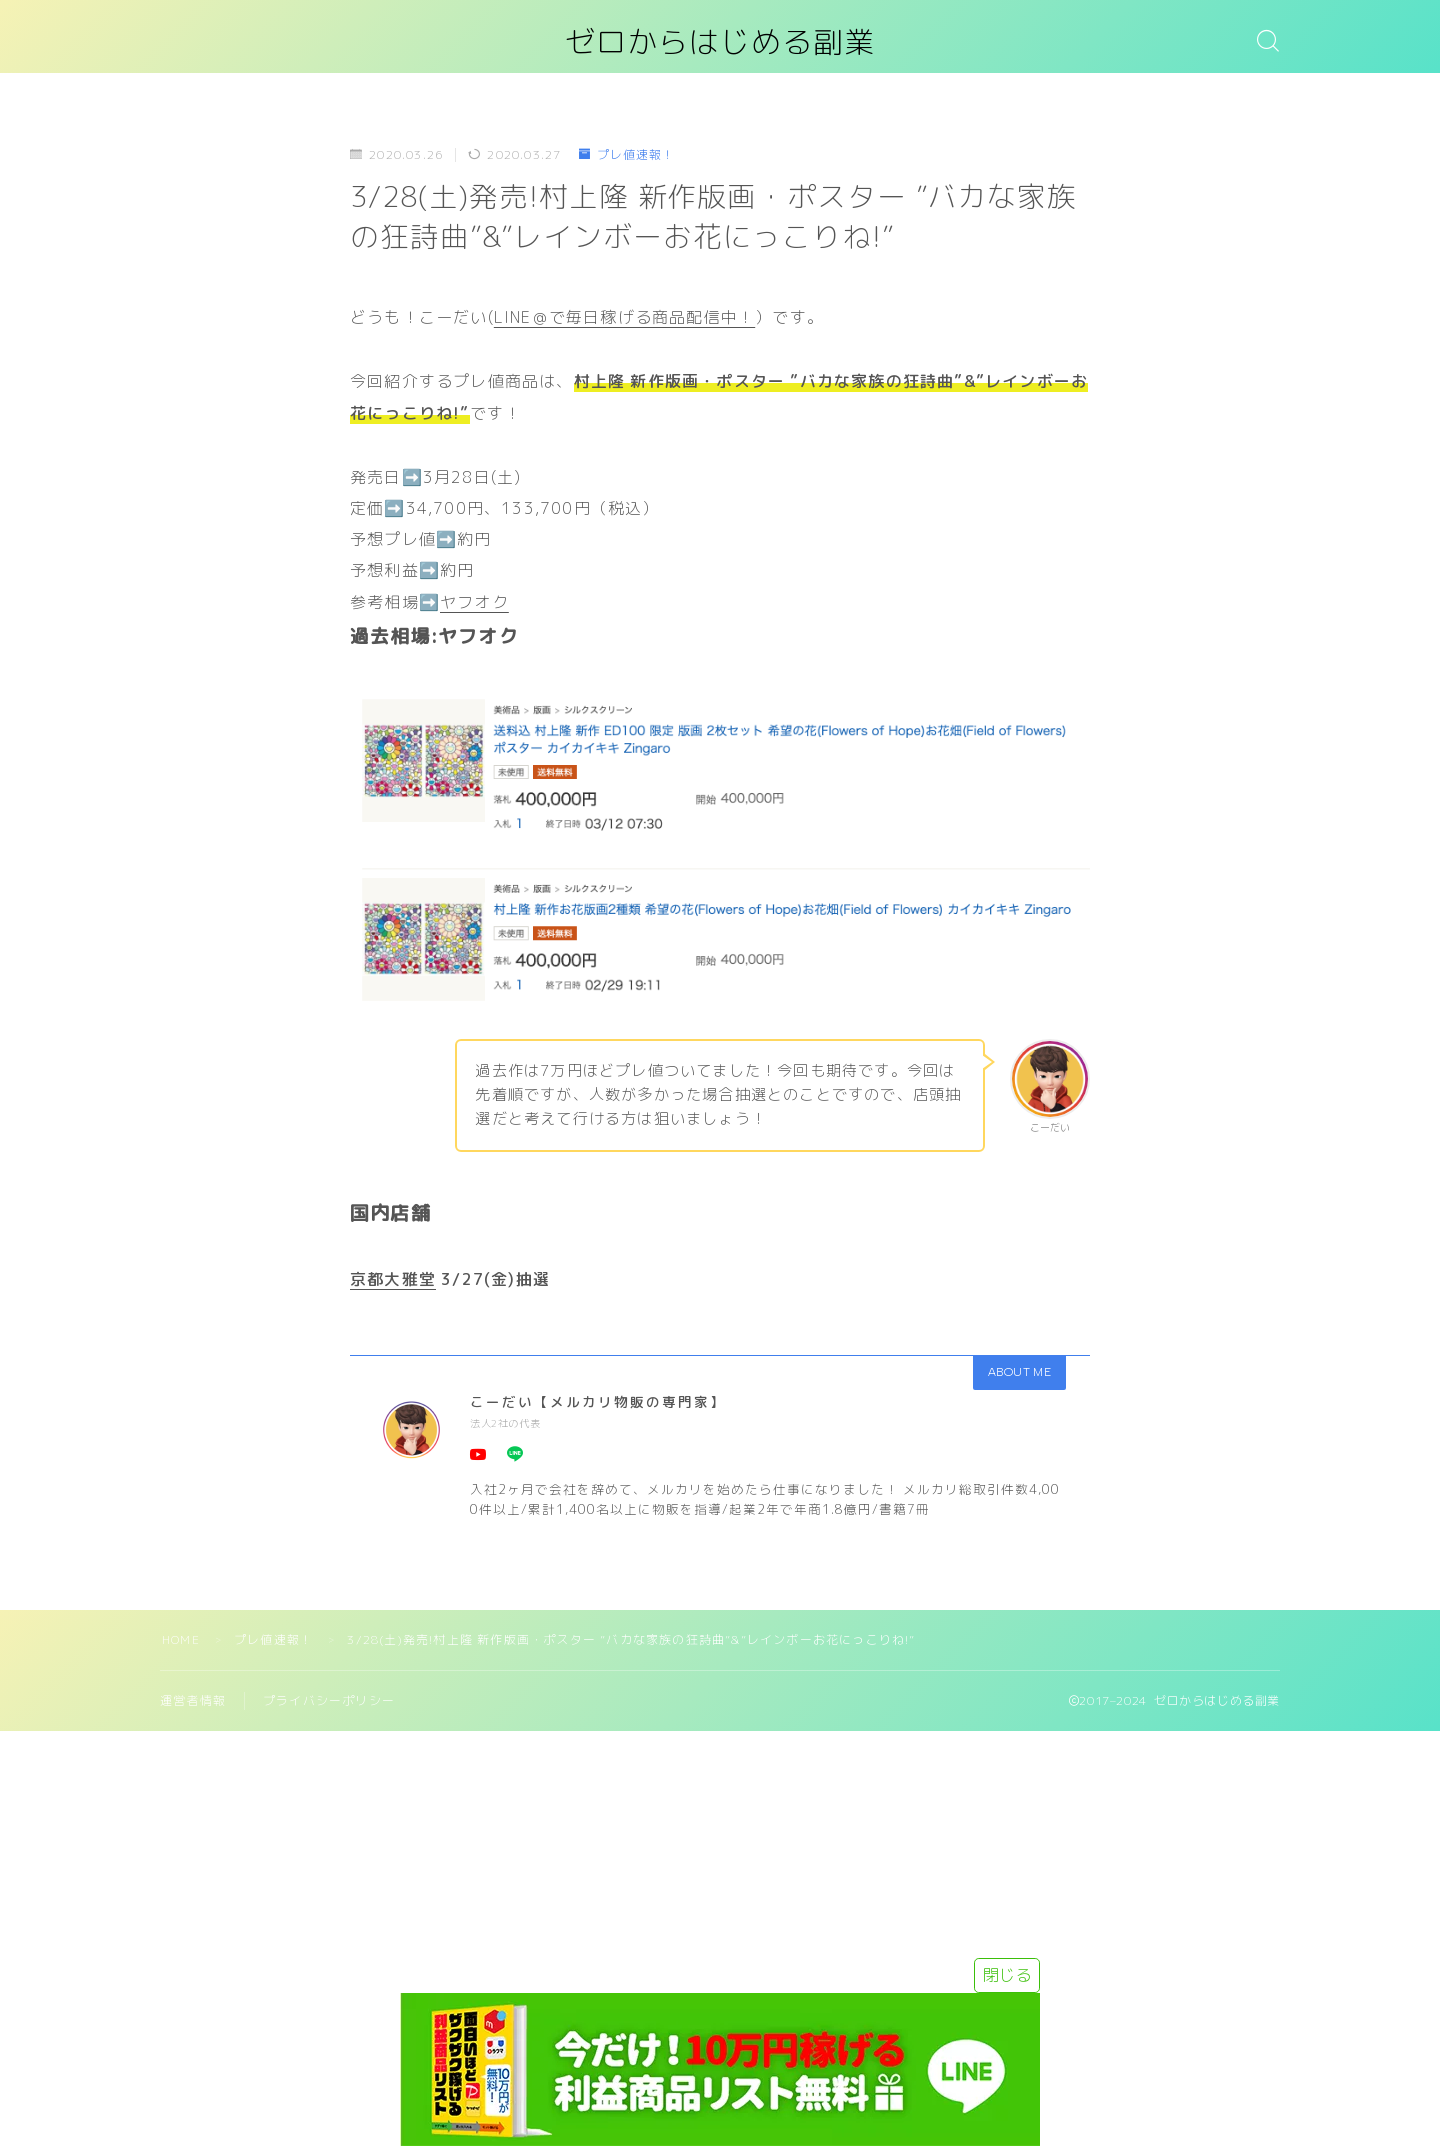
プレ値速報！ (627, 155)
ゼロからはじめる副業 (720, 43)
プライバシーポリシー (329, 1700)
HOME (181, 1639)
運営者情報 (193, 1700)
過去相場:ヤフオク (434, 636)
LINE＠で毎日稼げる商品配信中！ (624, 317)
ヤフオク (474, 602)
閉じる (1007, 1975)
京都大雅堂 (393, 1279)
